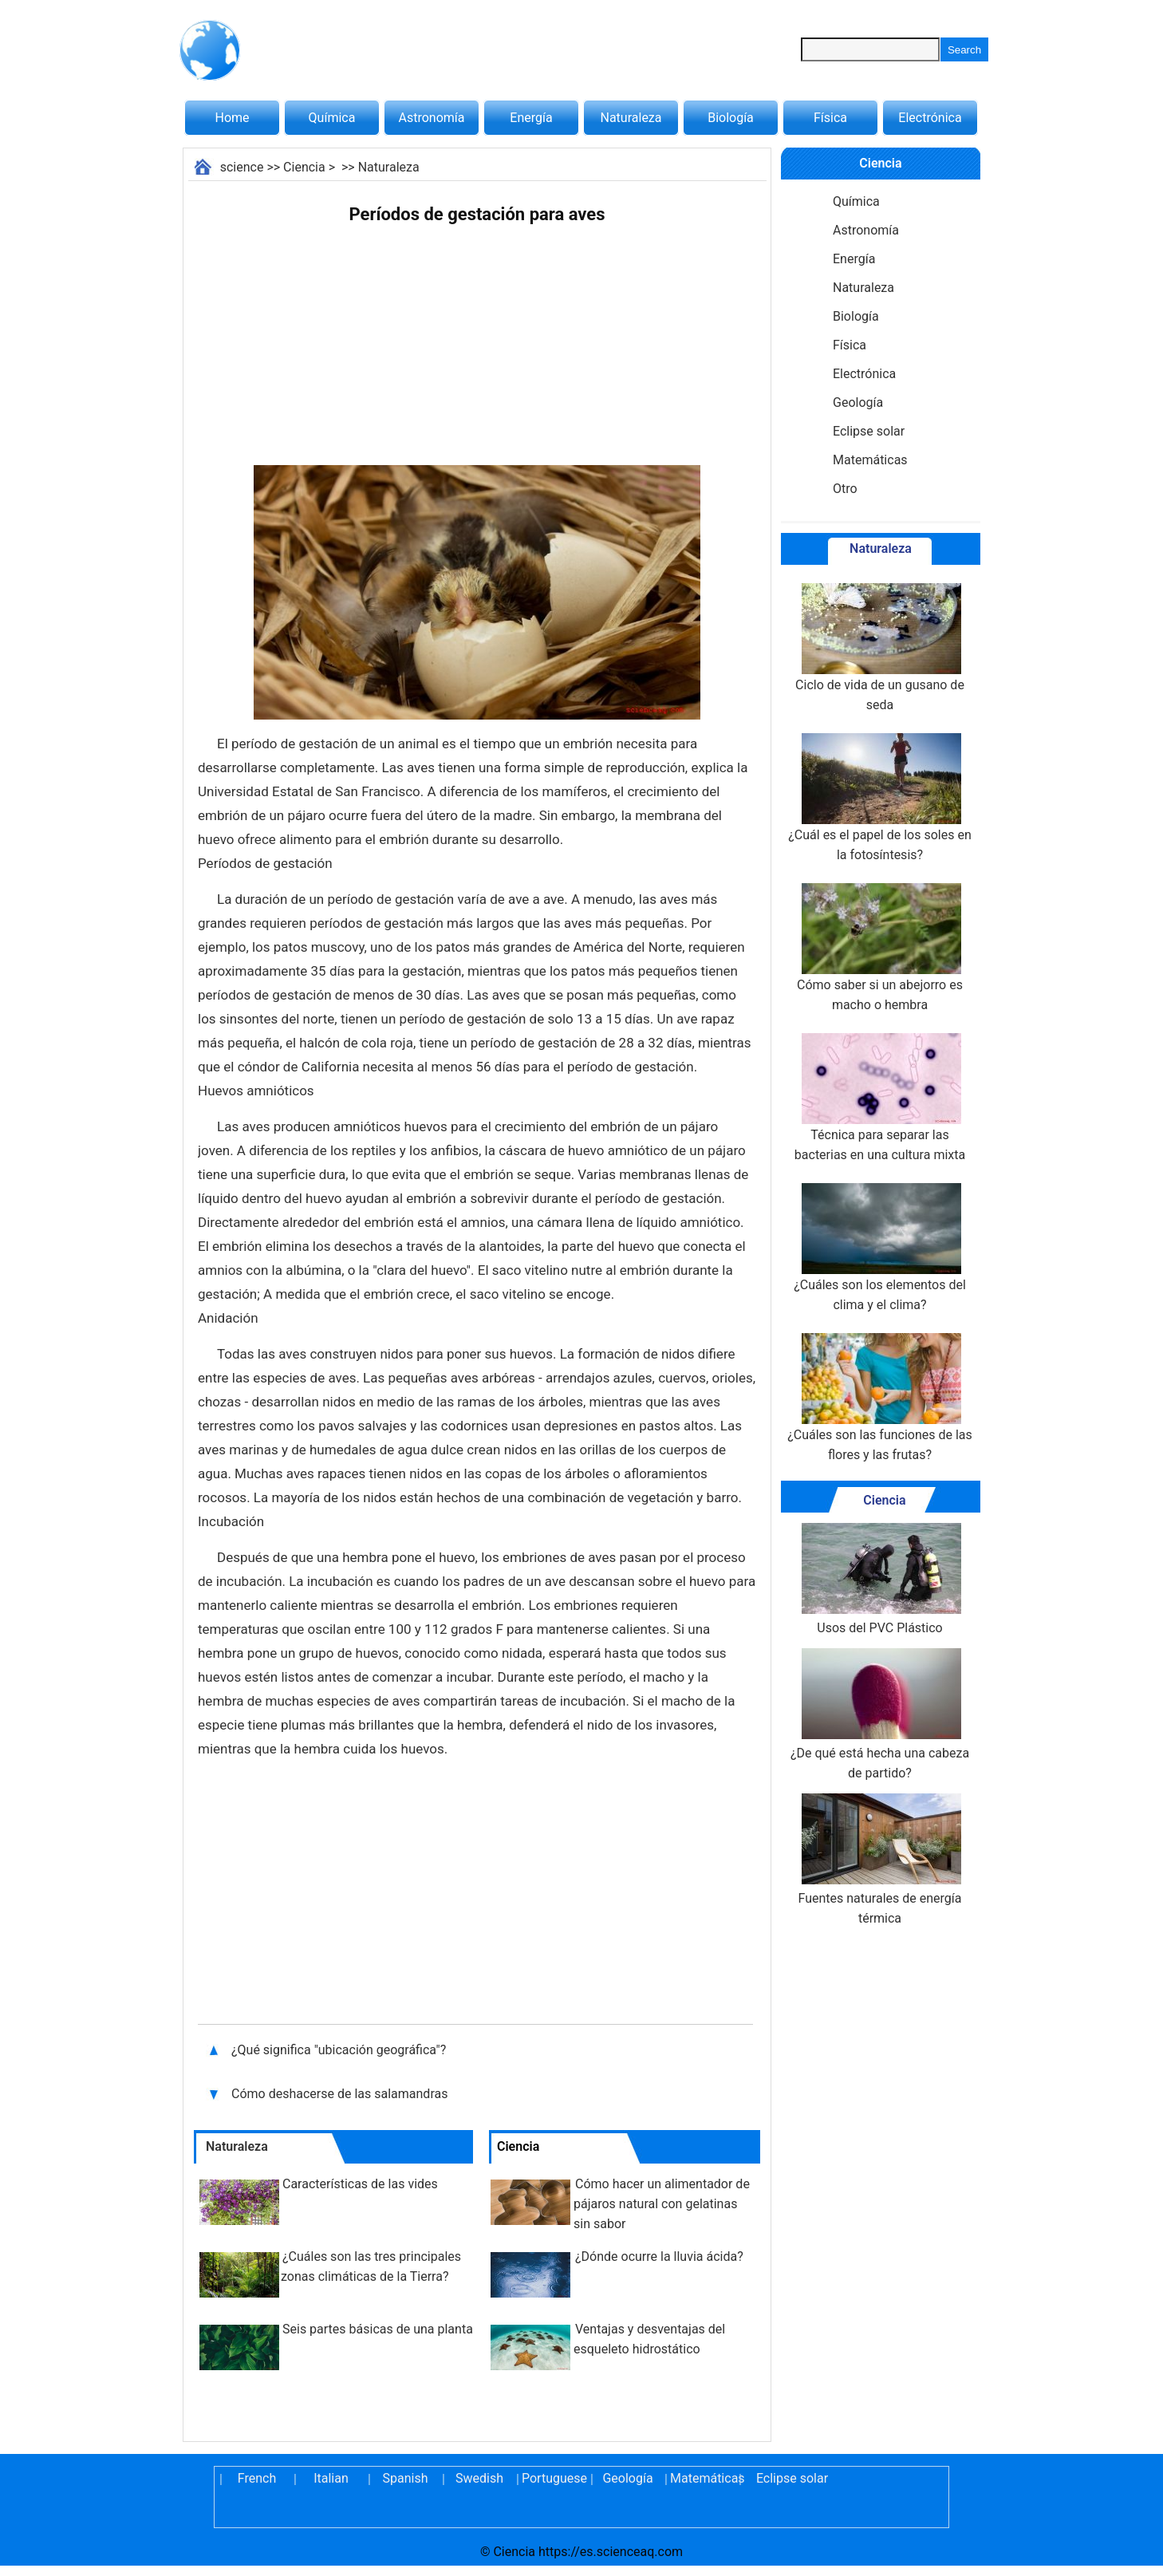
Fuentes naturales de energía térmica (880, 1859)
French (257, 2478)
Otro (845, 488)
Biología (731, 117)
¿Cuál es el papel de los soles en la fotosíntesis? (879, 797)
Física (830, 117)
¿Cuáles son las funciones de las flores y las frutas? (879, 1397)
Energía (531, 117)
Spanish (405, 2478)
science (242, 167)
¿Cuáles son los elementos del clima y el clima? (880, 1247)
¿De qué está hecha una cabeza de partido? (879, 1714)
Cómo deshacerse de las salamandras (339, 2093)
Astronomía (432, 117)
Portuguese (553, 2478)
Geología (858, 402)
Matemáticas (870, 459)
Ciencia (304, 167)
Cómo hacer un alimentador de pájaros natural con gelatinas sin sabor (662, 2203)
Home (232, 117)
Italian (331, 2478)
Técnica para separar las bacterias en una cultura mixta (879, 1097)
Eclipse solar (869, 431)
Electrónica (929, 117)
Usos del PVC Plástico (880, 1579)
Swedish (479, 2478)
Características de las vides (360, 2183)
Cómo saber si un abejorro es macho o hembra (880, 947)
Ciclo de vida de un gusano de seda (879, 647)
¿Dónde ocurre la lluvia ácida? (659, 2256)
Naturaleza (631, 117)
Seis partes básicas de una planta (377, 2329)
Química (332, 117)
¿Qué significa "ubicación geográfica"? (340, 2049)
